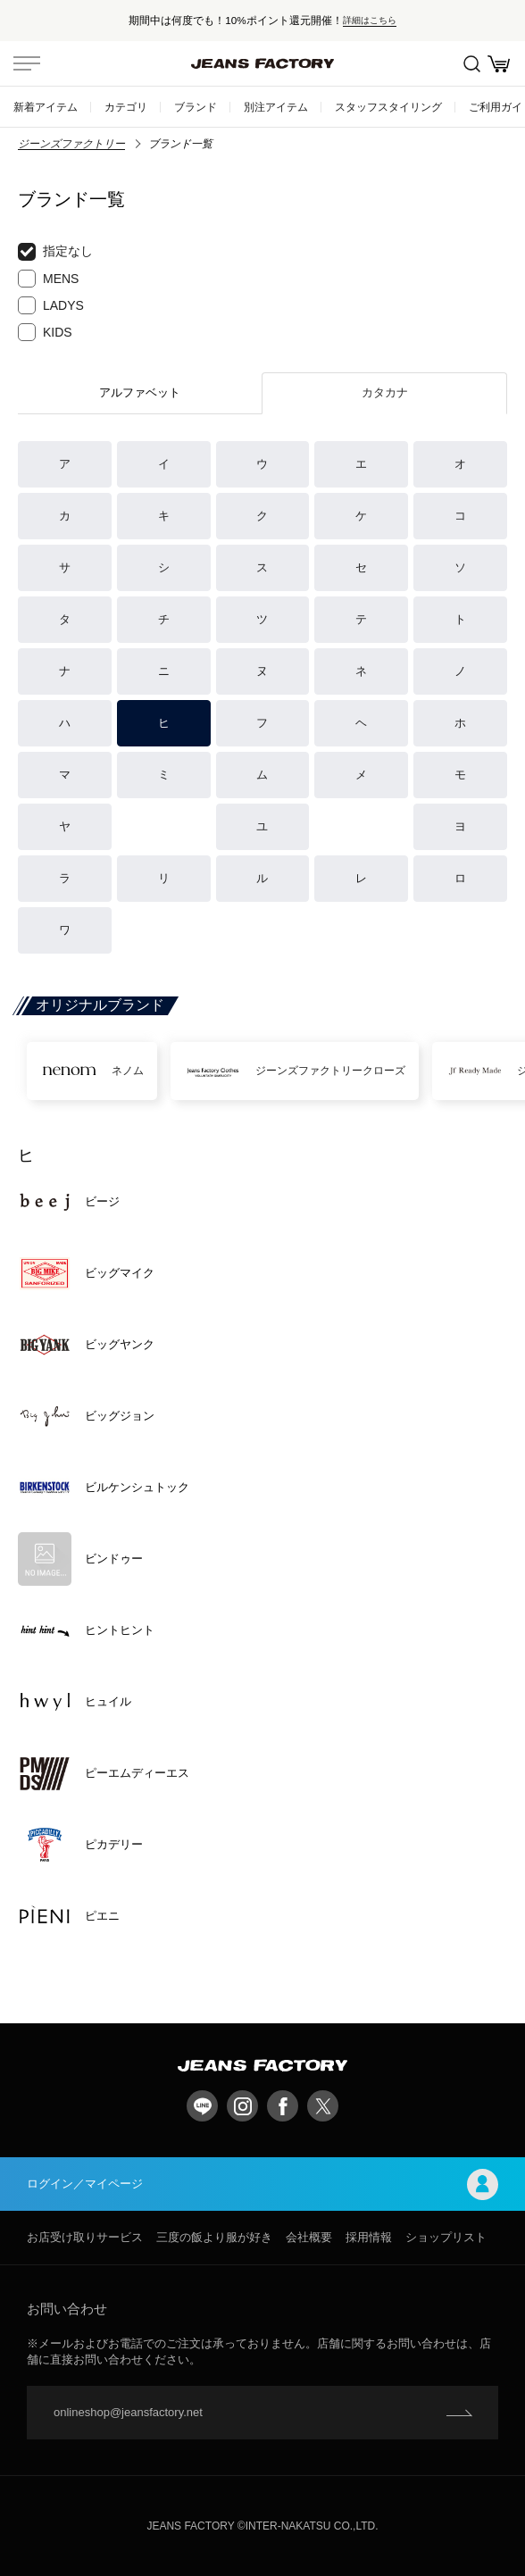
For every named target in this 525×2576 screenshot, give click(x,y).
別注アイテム (276, 107)
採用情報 (369, 2237)
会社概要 (309, 2237)
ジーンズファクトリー (71, 144)
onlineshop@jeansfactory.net (128, 2412)
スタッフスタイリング (388, 107)
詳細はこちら (369, 20)
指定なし (55, 252)
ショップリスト (446, 2237)
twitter (322, 2106)
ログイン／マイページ (262, 2184)
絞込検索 (471, 63)
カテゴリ (125, 107)
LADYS (51, 305)
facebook (282, 2106)
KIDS (45, 332)
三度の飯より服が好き (214, 2237)
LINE (202, 2106)
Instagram (242, 2106)
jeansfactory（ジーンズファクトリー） (262, 63)
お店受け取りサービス (85, 2237)
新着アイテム (45, 107)
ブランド (195, 107)
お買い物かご (499, 63)
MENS (48, 279)
